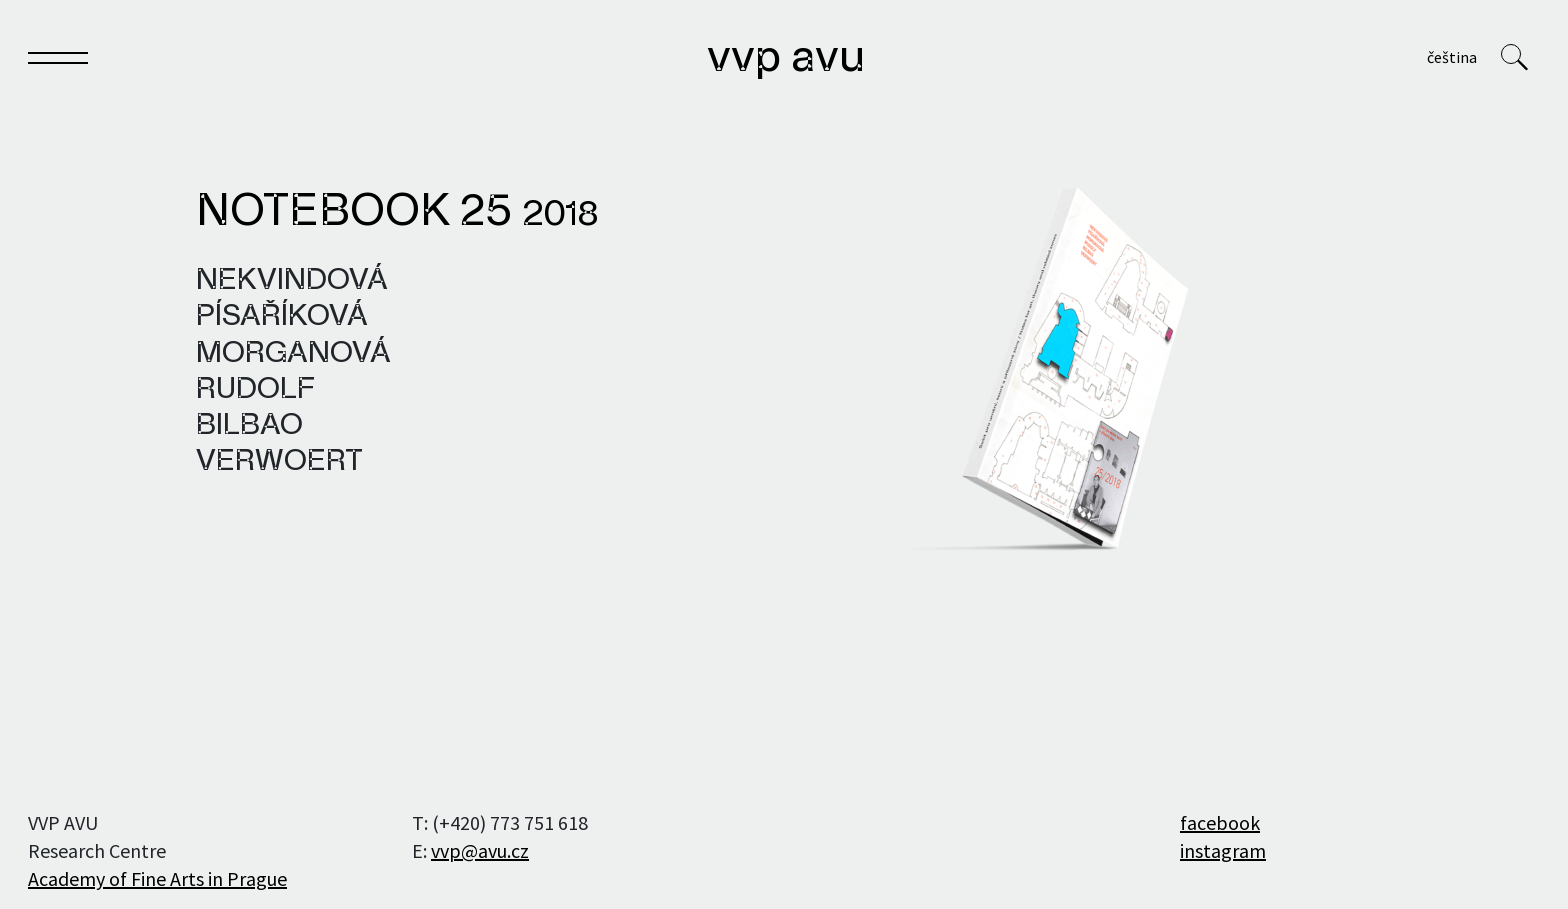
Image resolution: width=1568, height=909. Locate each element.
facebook (1220, 822)
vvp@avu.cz (480, 850)
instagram (1223, 850)
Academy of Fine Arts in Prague (157, 878)
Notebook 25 (397, 213)
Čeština (1452, 57)
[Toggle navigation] (58, 61)
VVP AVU (786, 59)
